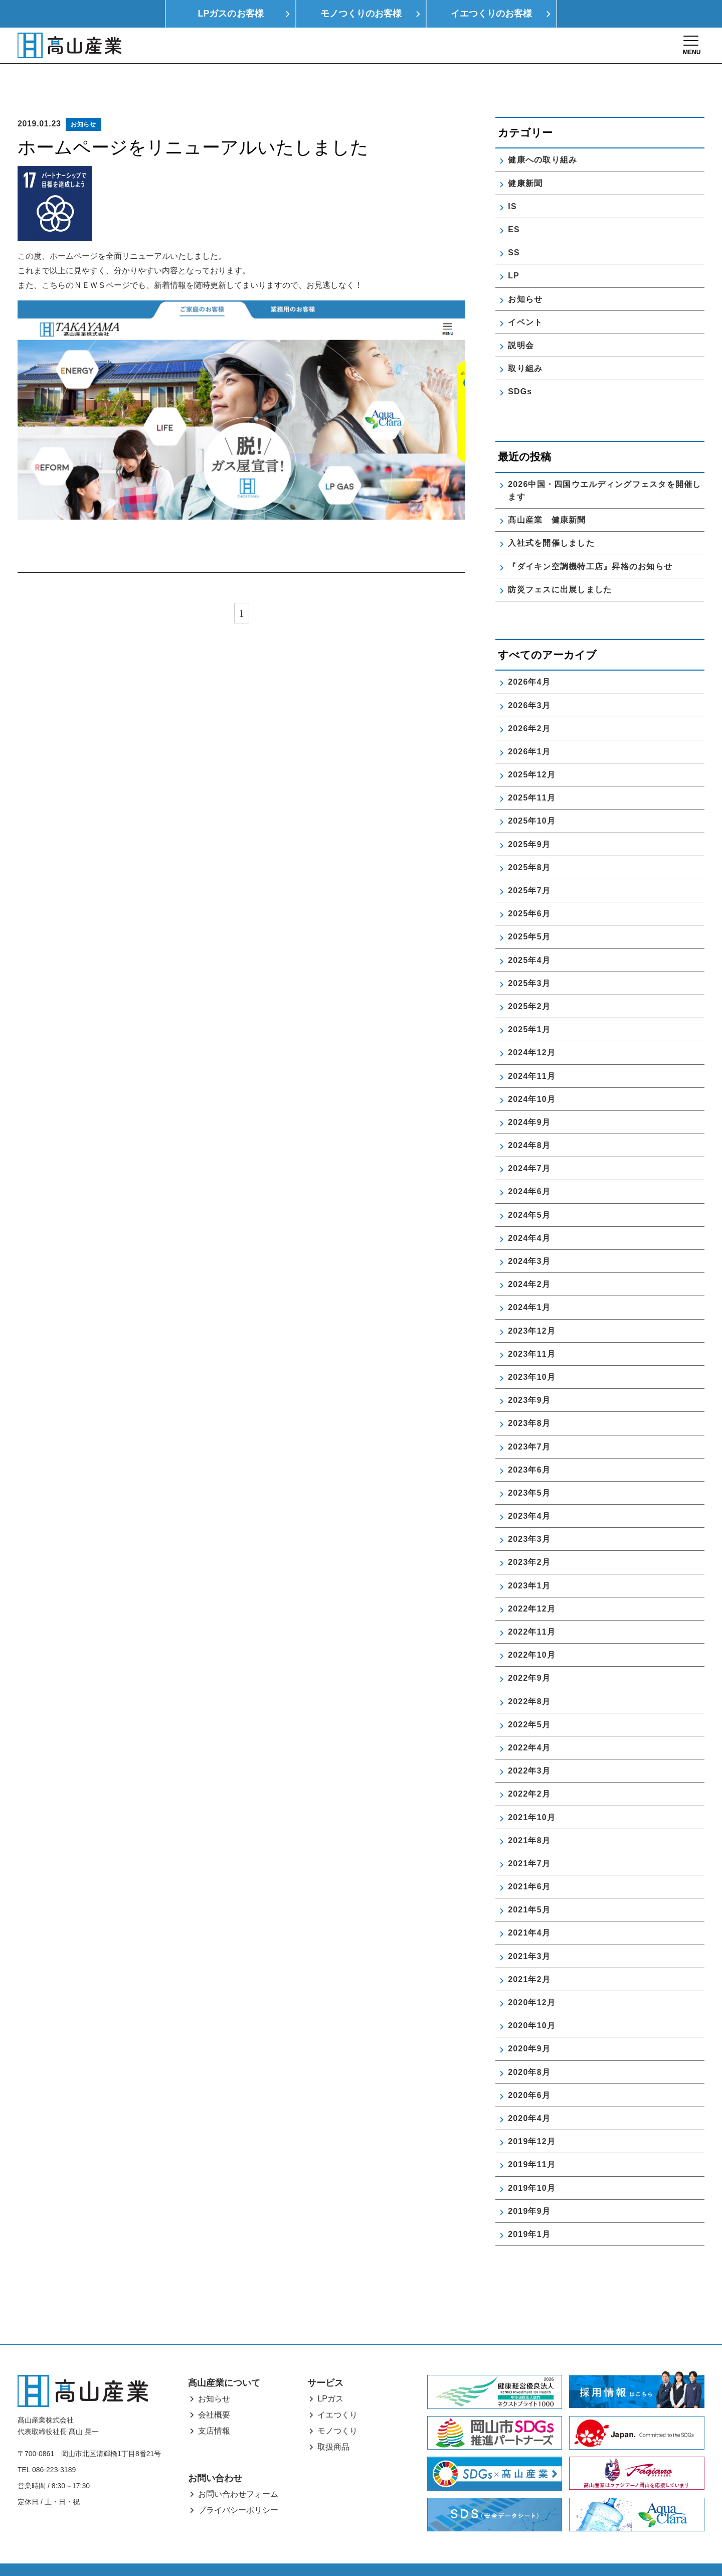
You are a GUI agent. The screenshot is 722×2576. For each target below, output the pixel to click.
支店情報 (214, 2407)
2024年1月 (529, 1283)
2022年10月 (532, 1631)
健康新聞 (525, 159)
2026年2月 (529, 704)
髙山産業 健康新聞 (551, 496)
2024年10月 (532, 1075)
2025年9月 (529, 820)
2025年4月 (529, 936)
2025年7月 (529, 867)
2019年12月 (532, 2118)
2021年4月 (529, 1909)
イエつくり (337, 2391)
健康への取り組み (542, 136)
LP (513, 252)
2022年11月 (532, 1608)
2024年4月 (529, 1214)
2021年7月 (529, 1839)
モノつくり (337, 2407)
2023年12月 (532, 1307)
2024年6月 (529, 1168)
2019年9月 (529, 2187)
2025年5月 (529, 913)
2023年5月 (529, 1469)
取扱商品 (333, 2423)
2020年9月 (529, 2025)
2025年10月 (532, 797)
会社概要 (214, 2391)
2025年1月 (529, 1006)
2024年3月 (529, 1237)
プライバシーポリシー (238, 2486)
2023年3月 (529, 1515)
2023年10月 (532, 1353)
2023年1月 (529, 1561)
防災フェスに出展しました (560, 565)
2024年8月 (529, 1121)
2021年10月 (532, 1793)
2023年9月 (529, 1376)
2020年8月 (529, 2048)
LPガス (330, 2375)
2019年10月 (532, 2164)
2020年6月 (529, 2071)
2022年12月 (532, 1584)
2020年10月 (532, 2002)
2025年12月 (532, 751)
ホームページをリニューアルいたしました (193, 123)
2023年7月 (529, 1422)
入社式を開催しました (551, 519)
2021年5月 (529, 1886)
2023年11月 (532, 1330)
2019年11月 (532, 2141)
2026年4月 (529, 658)
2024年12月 (532, 1029)
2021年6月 (529, 1863)
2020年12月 (532, 1979)
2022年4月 (529, 1723)
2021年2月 (529, 1955)
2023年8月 (529, 1399)
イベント (525, 298)
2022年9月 (529, 1654)
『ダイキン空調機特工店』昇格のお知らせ (590, 542)
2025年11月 (532, 774)
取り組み (525, 345)
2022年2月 (529, 1770)
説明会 (521, 321)
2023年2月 (529, 1538)
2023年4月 (529, 1492)
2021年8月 (529, 1816)
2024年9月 (529, 1098)
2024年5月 (529, 1191)
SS (514, 229)
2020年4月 (529, 2094)
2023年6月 (529, 1445)
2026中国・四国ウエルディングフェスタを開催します (604, 466)
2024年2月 (529, 1260)
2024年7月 (529, 1145)
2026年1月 (529, 727)
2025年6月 (529, 890)
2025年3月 (529, 959)
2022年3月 (529, 1747)
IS (512, 182)
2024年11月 (532, 1052)
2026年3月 (529, 681)
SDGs (520, 368)
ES (514, 205)
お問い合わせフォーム (238, 2470)
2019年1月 (529, 2210)
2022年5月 (529, 1700)
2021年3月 (529, 1932)
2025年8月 (529, 843)
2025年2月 (529, 982)
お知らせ (83, 100)
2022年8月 (529, 1677)
